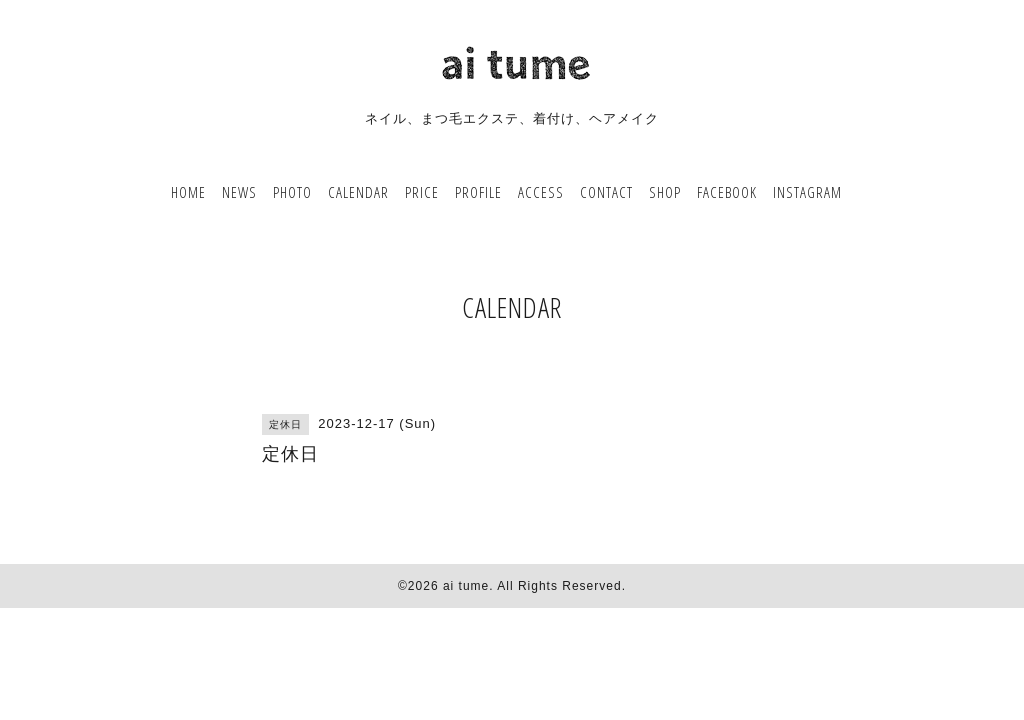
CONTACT (606, 192)
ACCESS (541, 192)
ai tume (466, 586)
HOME (188, 192)
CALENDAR (358, 192)
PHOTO (292, 192)
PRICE (422, 192)
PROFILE (478, 192)
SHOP (665, 192)
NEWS (239, 192)
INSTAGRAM (807, 192)
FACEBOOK (727, 192)
